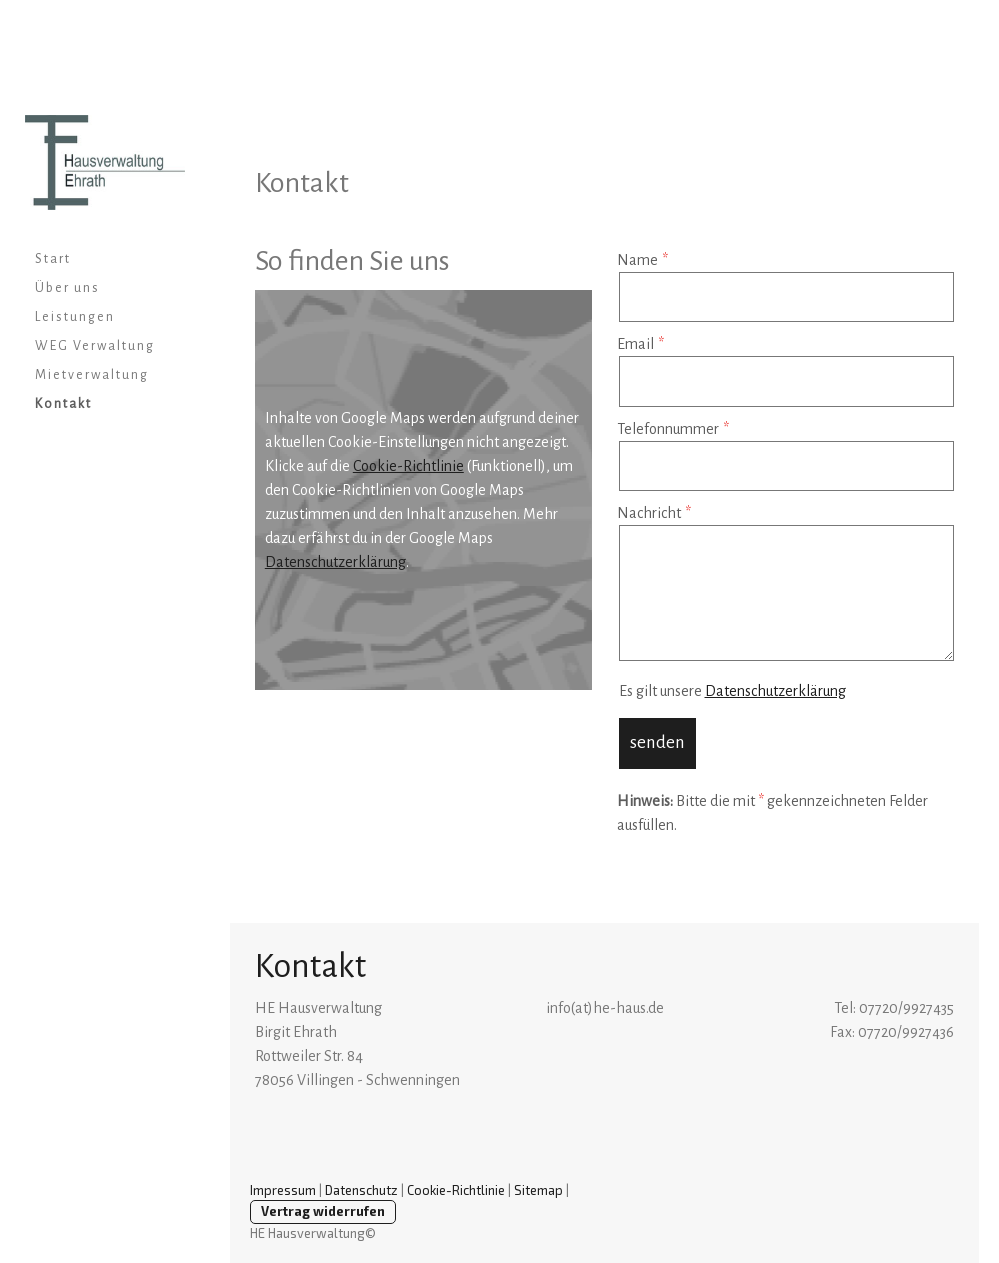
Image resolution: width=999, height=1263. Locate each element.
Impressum (283, 1190)
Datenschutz (361, 1190)
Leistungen (75, 317)
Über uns (67, 288)
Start (53, 259)
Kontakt (63, 404)
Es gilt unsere (732, 691)
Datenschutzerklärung (335, 562)
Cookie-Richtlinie (408, 466)
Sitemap (538, 1190)
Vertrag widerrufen (323, 1211)
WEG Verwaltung (95, 346)
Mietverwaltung (92, 375)
